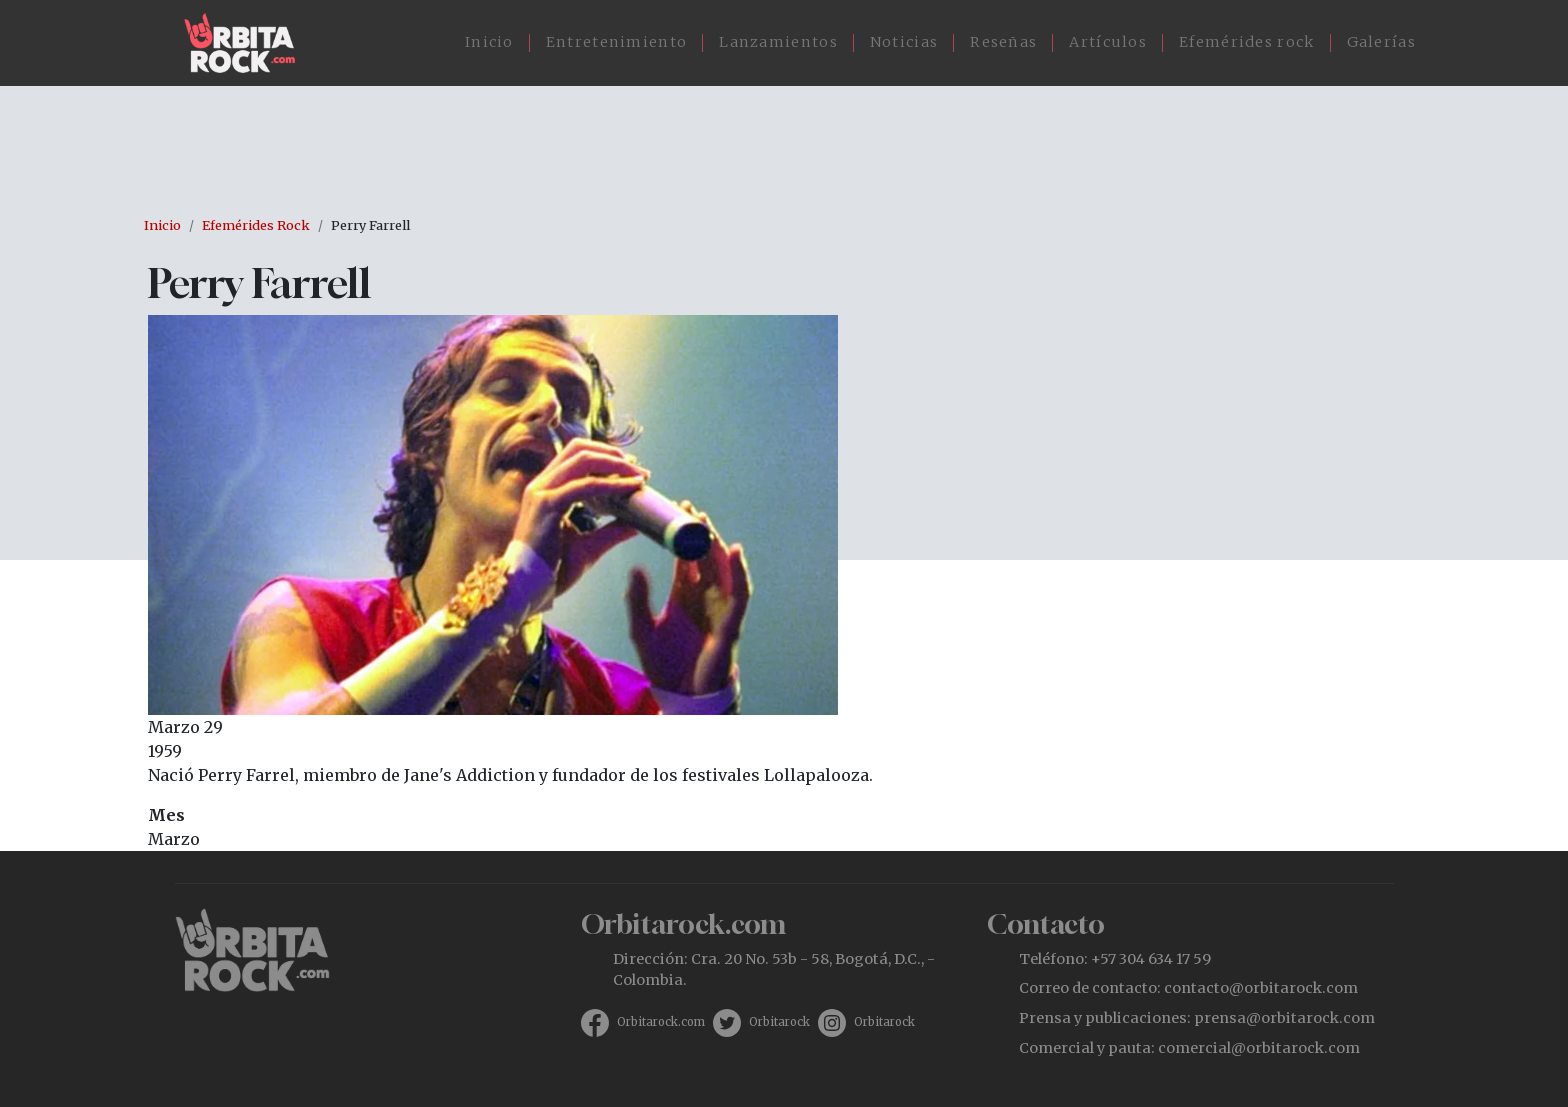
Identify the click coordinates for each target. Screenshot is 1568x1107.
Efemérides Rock (256, 225)
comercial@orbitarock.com (1259, 1048)
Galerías (1381, 42)
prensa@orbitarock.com (1284, 1018)
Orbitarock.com (661, 1022)
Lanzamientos (778, 42)
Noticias (904, 42)
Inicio (489, 42)
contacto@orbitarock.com (1261, 988)
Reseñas (1003, 42)
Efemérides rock (1247, 42)
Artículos (1108, 42)
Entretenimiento (617, 42)
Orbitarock (779, 1022)
